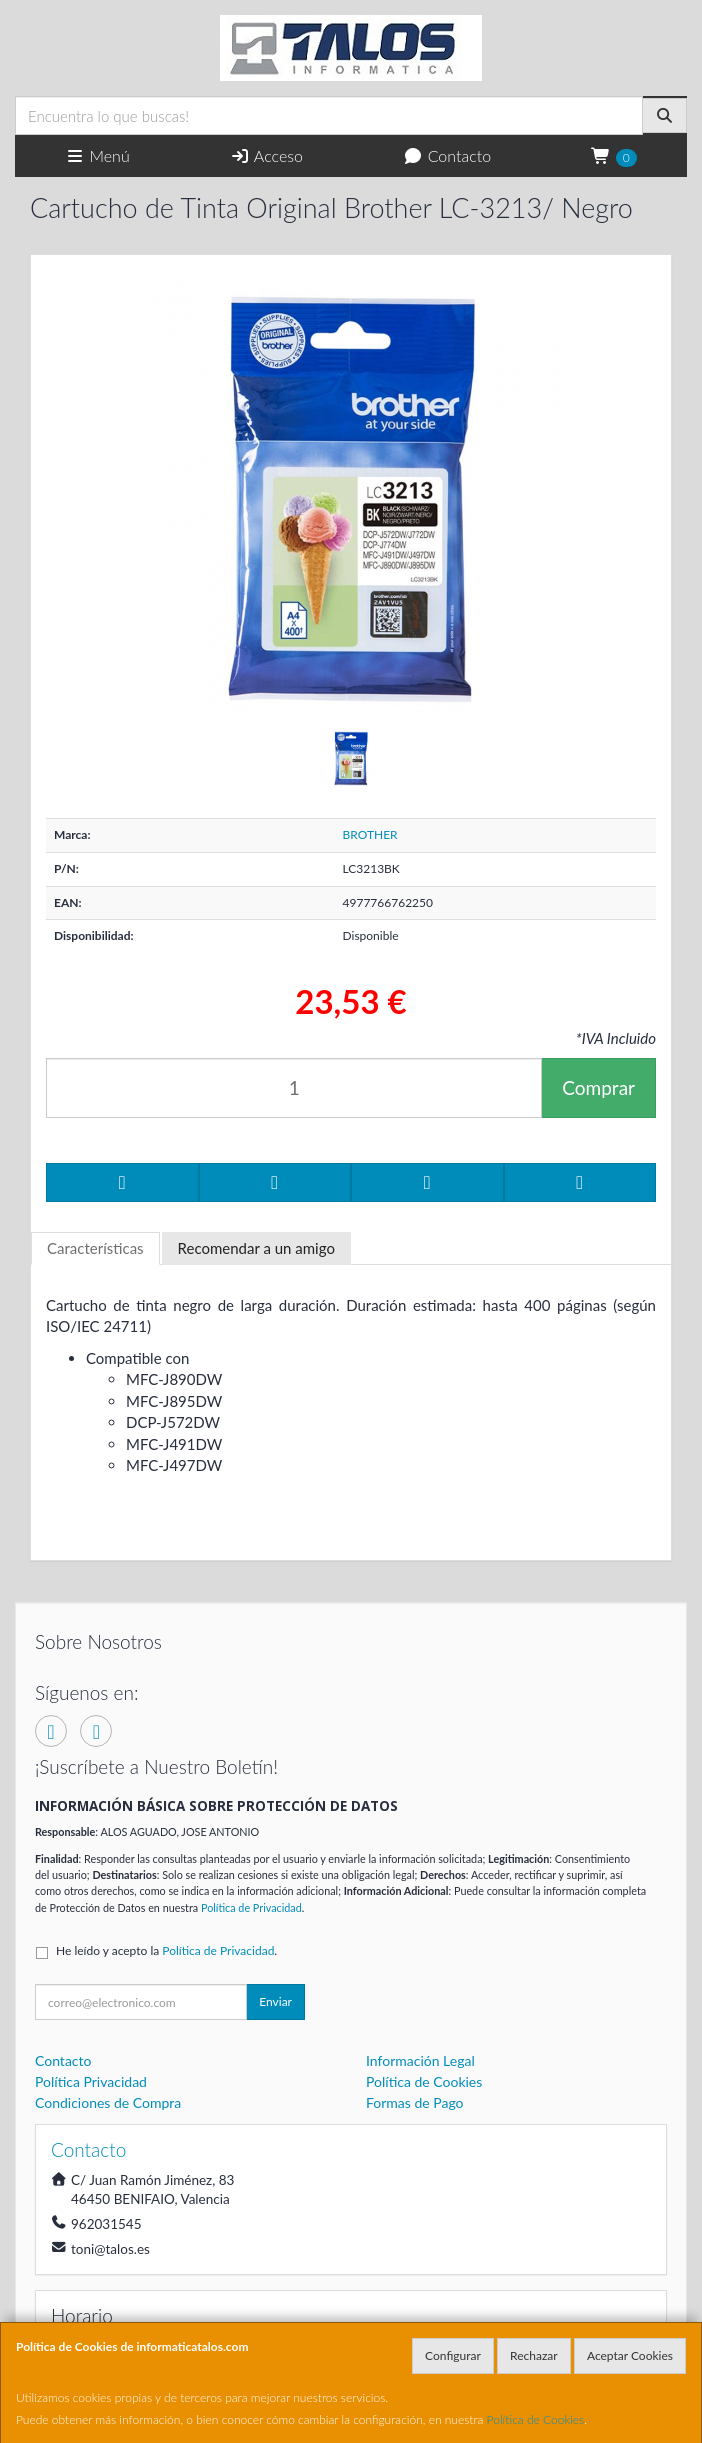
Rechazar (534, 2355)
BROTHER (370, 834)
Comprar (598, 1087)
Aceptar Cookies (630, 2355)
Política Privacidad (91, 2081)
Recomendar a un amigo (256, 1248)
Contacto (447, 155)
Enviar (275, 2001)
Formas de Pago (415, 2102)
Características (95, 1248)
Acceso (266, 155)
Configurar (453, 2355)
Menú (97, 155)
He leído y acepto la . (166, 1950)
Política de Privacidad (251, 1907)
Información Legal (420, 2060)
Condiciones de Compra (108, 2102)
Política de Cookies (536, 2419)
